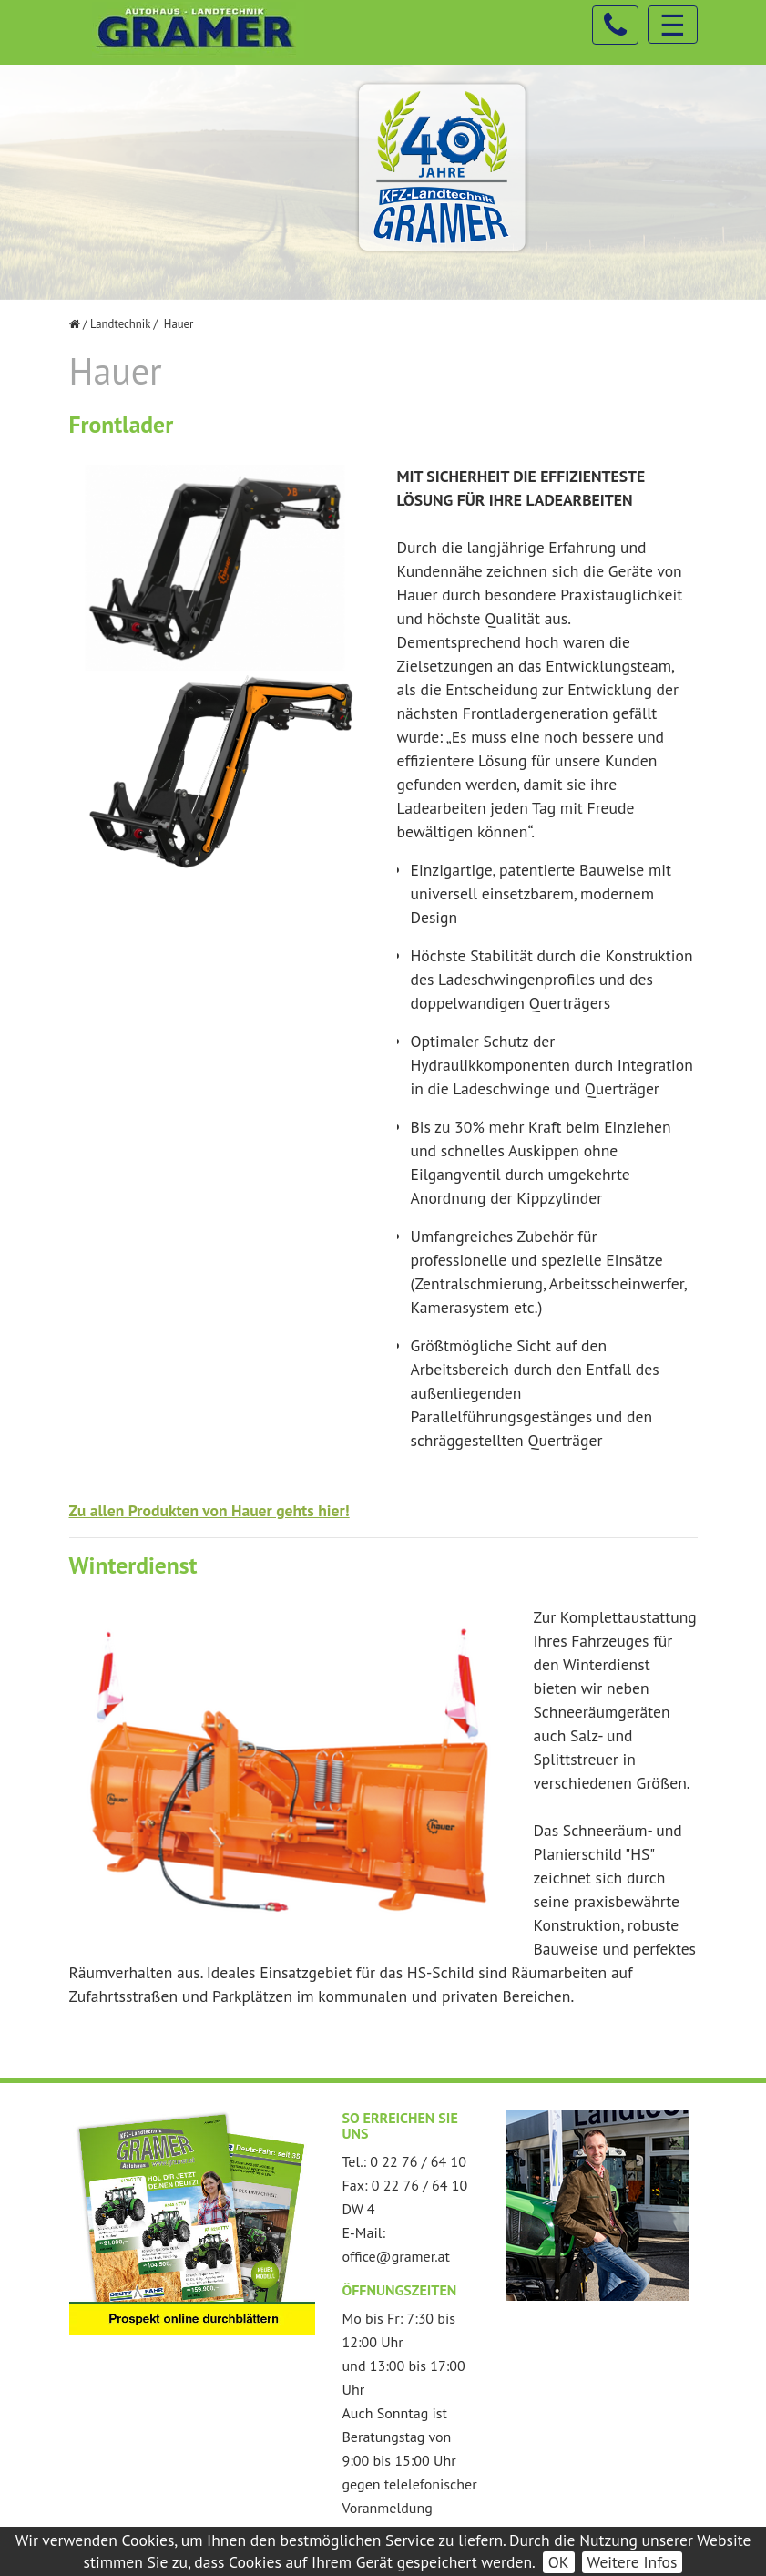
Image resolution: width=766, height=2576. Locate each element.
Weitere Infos (632, 2561)
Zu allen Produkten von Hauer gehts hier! (209, 1510)
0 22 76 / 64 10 (418, 2161)
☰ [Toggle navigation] (672, 24)
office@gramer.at (396, 2256)
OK (558, 2561)
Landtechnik (120, 324)
